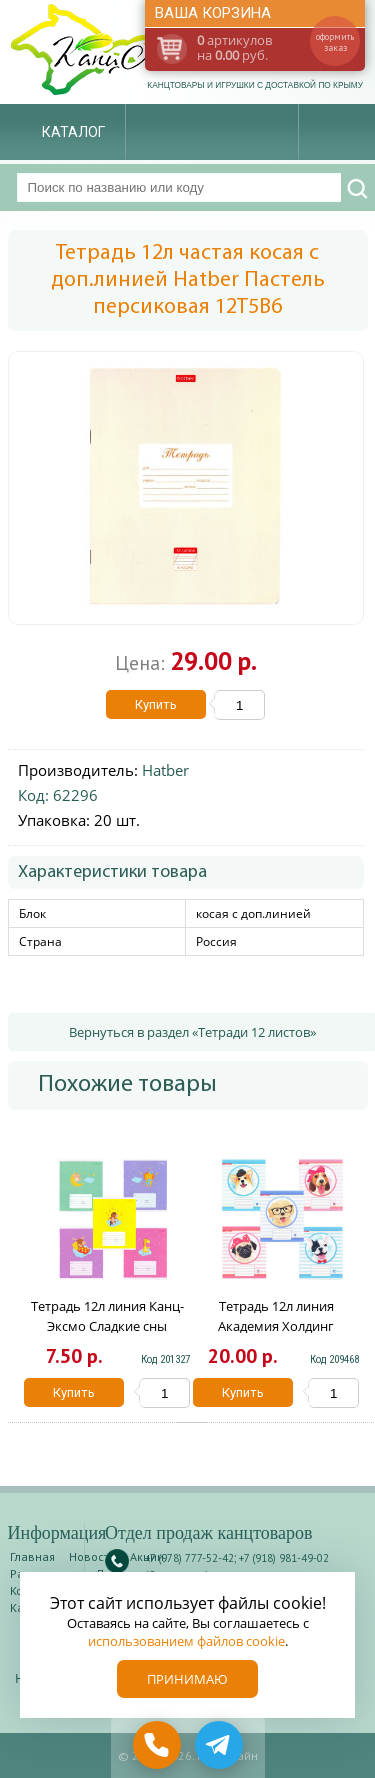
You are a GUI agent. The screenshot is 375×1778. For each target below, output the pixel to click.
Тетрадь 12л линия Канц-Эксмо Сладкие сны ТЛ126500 (107, 1326)
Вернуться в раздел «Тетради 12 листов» (192, 1032)
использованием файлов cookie (186, 1641)
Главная (32, 1556)
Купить (156, 704)
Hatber (165, 770)
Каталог (73, 132)
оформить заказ (335, 42)
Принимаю (187, 1679)
